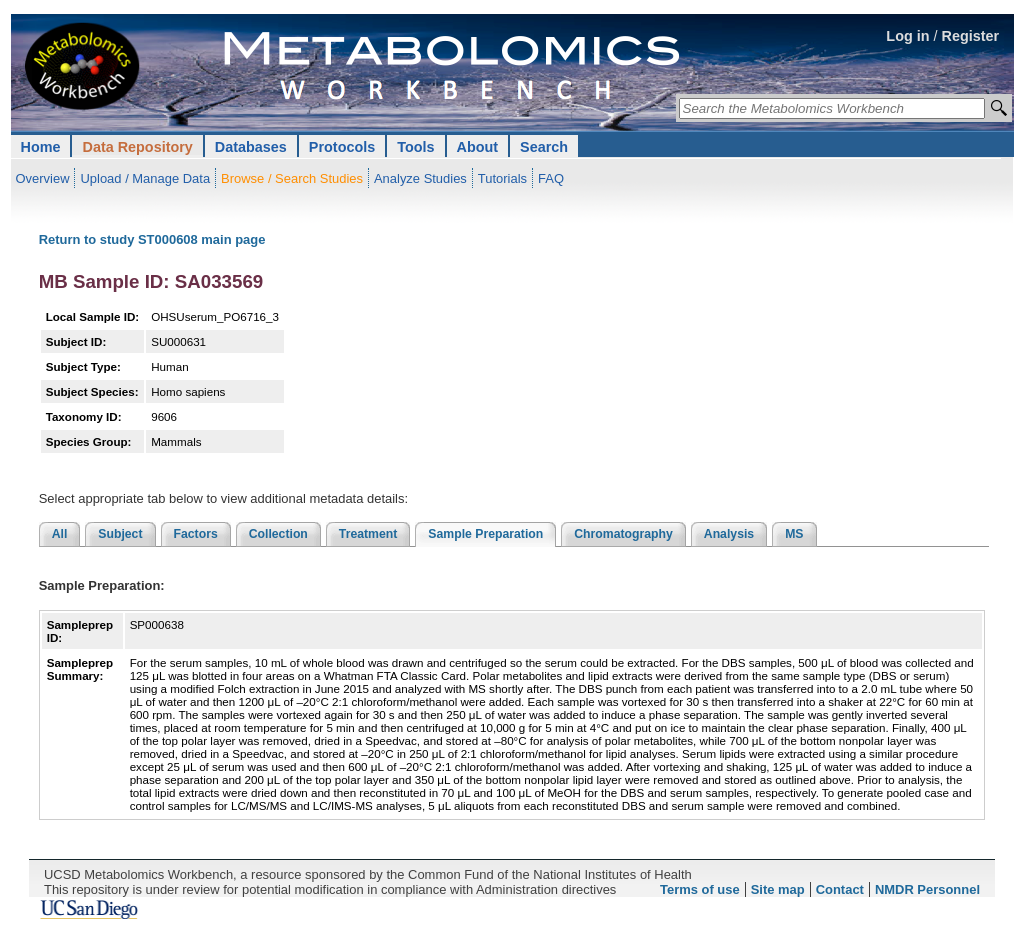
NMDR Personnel (927, 889)
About (478, 147)
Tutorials (502, 178)
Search (544, 147)
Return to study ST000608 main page (152, 239)
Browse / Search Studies (292, 178)
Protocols (342, 147)
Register (971, 36)
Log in (907, 36)
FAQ (551, 178)
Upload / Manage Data (145, 178)
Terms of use (700, 889)
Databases (251, 147)
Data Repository (137, 147)
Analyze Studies (420, 178)
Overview (43, 178)
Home (41, 147)
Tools (415, 147)
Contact (840, 889)
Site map (778, 889)
